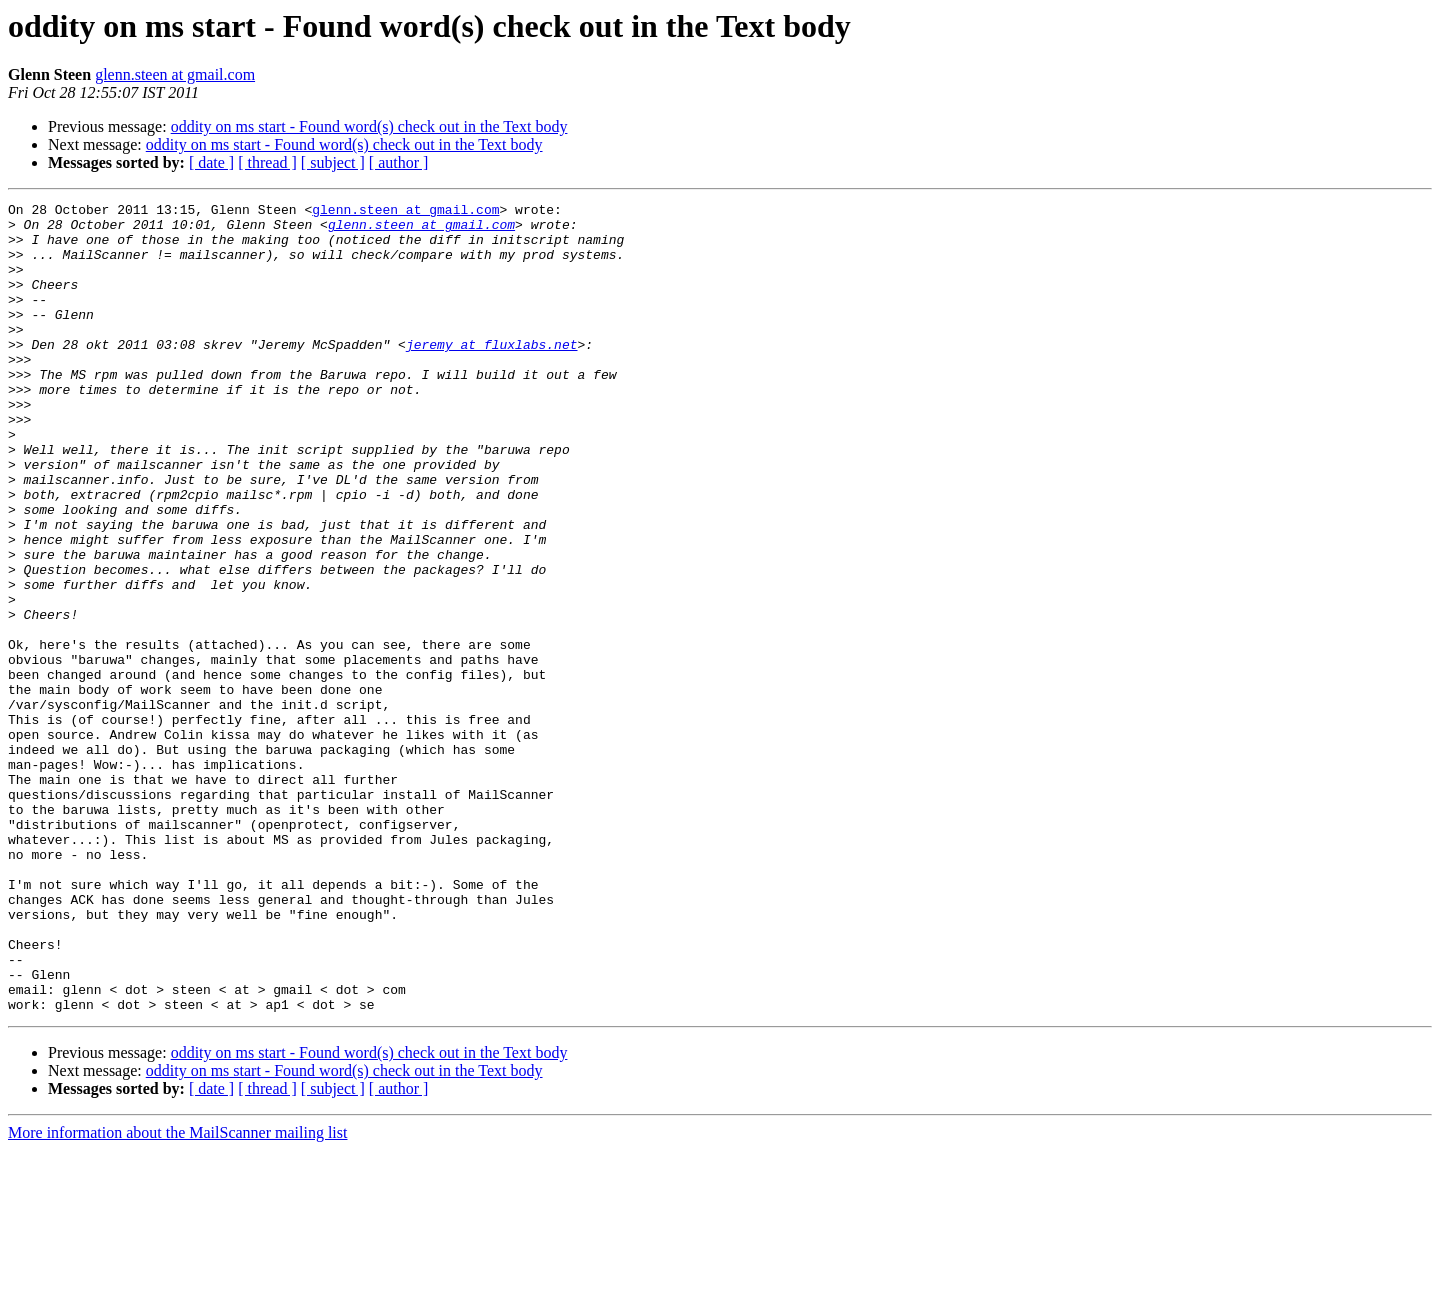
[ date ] (211, 162)
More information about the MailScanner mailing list (177, 1294)
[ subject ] (333, 162)
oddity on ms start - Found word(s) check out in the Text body (369, 126)
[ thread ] (267, 162)
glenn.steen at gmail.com (175, 74)
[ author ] (399, 162)
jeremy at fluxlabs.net (492, 374)
